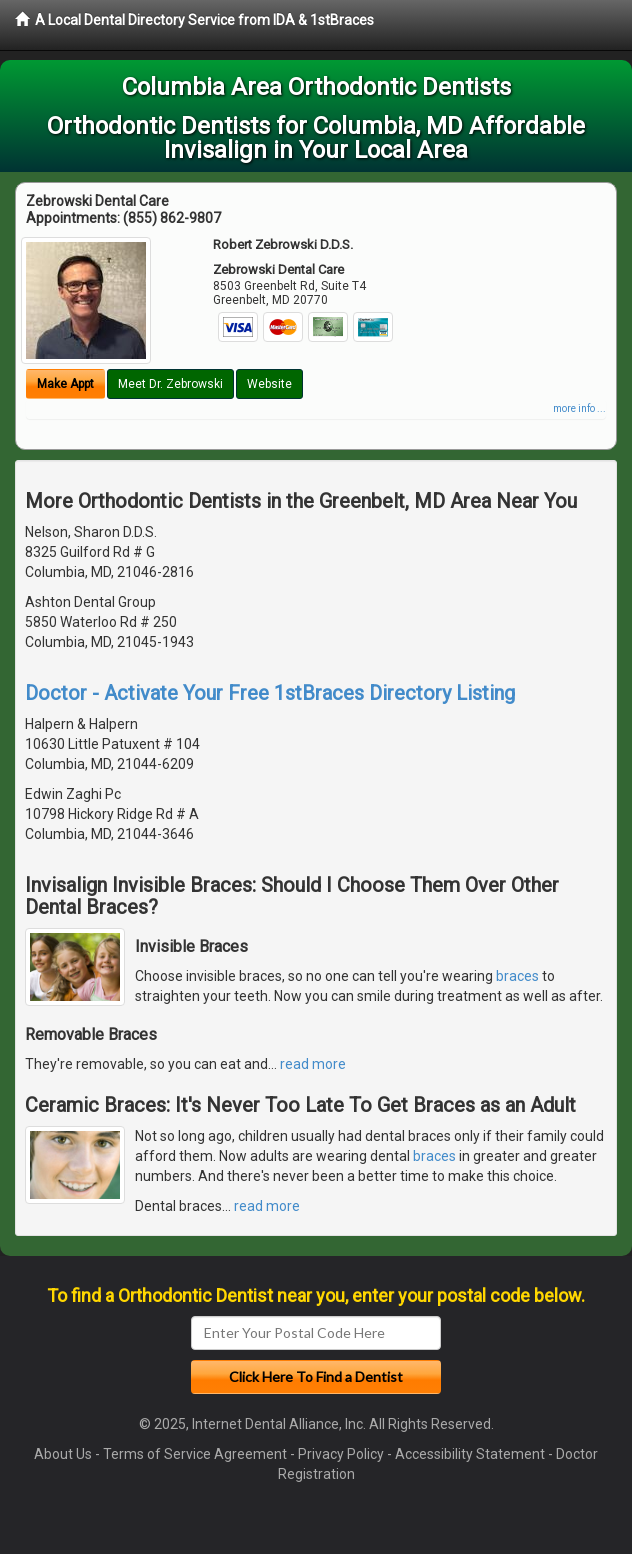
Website (269, 384)
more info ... (579, 408)
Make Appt (65, 384)
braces (517, 976)
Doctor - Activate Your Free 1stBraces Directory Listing (270, 693)
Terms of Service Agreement (195, 1454)
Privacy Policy (341, 1454)
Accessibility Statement (470, 1454)
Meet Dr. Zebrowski (170, 384)
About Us (63, 1454)
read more (313, 1064)
